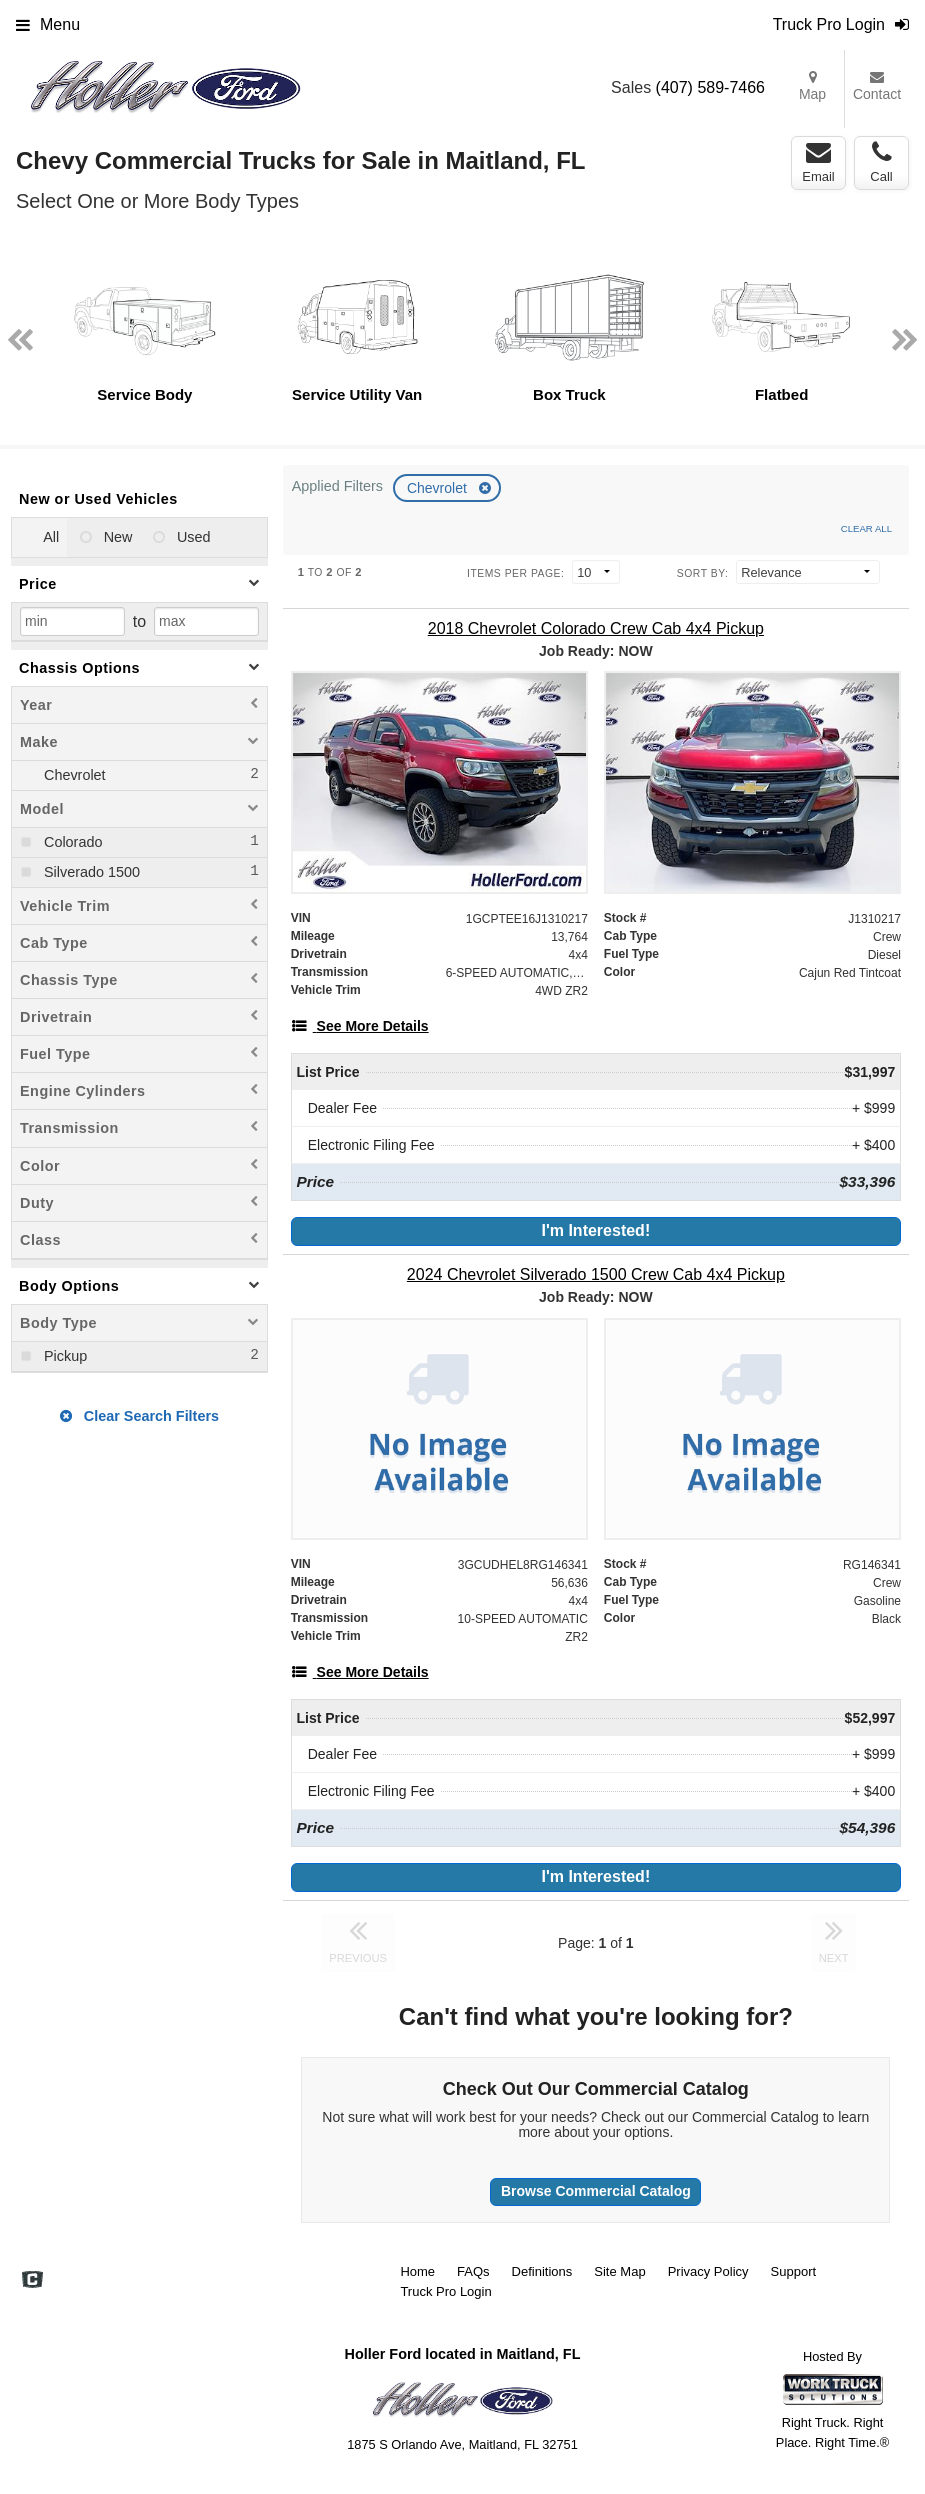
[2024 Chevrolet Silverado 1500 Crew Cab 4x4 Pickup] (596, 1274)
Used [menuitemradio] (192, 537)
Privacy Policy (708, 2271)
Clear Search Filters (139, 1416)
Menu (48, 24)
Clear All (866, 528)
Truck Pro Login (445, 2291)
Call (881, 162)
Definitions (542, 2271)
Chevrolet (439, 488)
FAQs (473, 2271)
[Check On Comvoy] (32, 2281)
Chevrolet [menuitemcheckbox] (73, 775)
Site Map (619, 2271)
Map (812, 86)
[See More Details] (360, 1026)
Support (794, 2271)
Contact (877, 86)
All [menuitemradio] (49, 537)
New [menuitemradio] (116, 537)
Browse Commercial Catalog (596, 2191)
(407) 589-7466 (710, 87)
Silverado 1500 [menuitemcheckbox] (90, 872)
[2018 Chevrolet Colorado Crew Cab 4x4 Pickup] (596, 628)
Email (818, 162)
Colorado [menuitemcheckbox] (71, 842)
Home (417, 2271)
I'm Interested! (595, 1230)
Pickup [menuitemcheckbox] (63, 1356)
